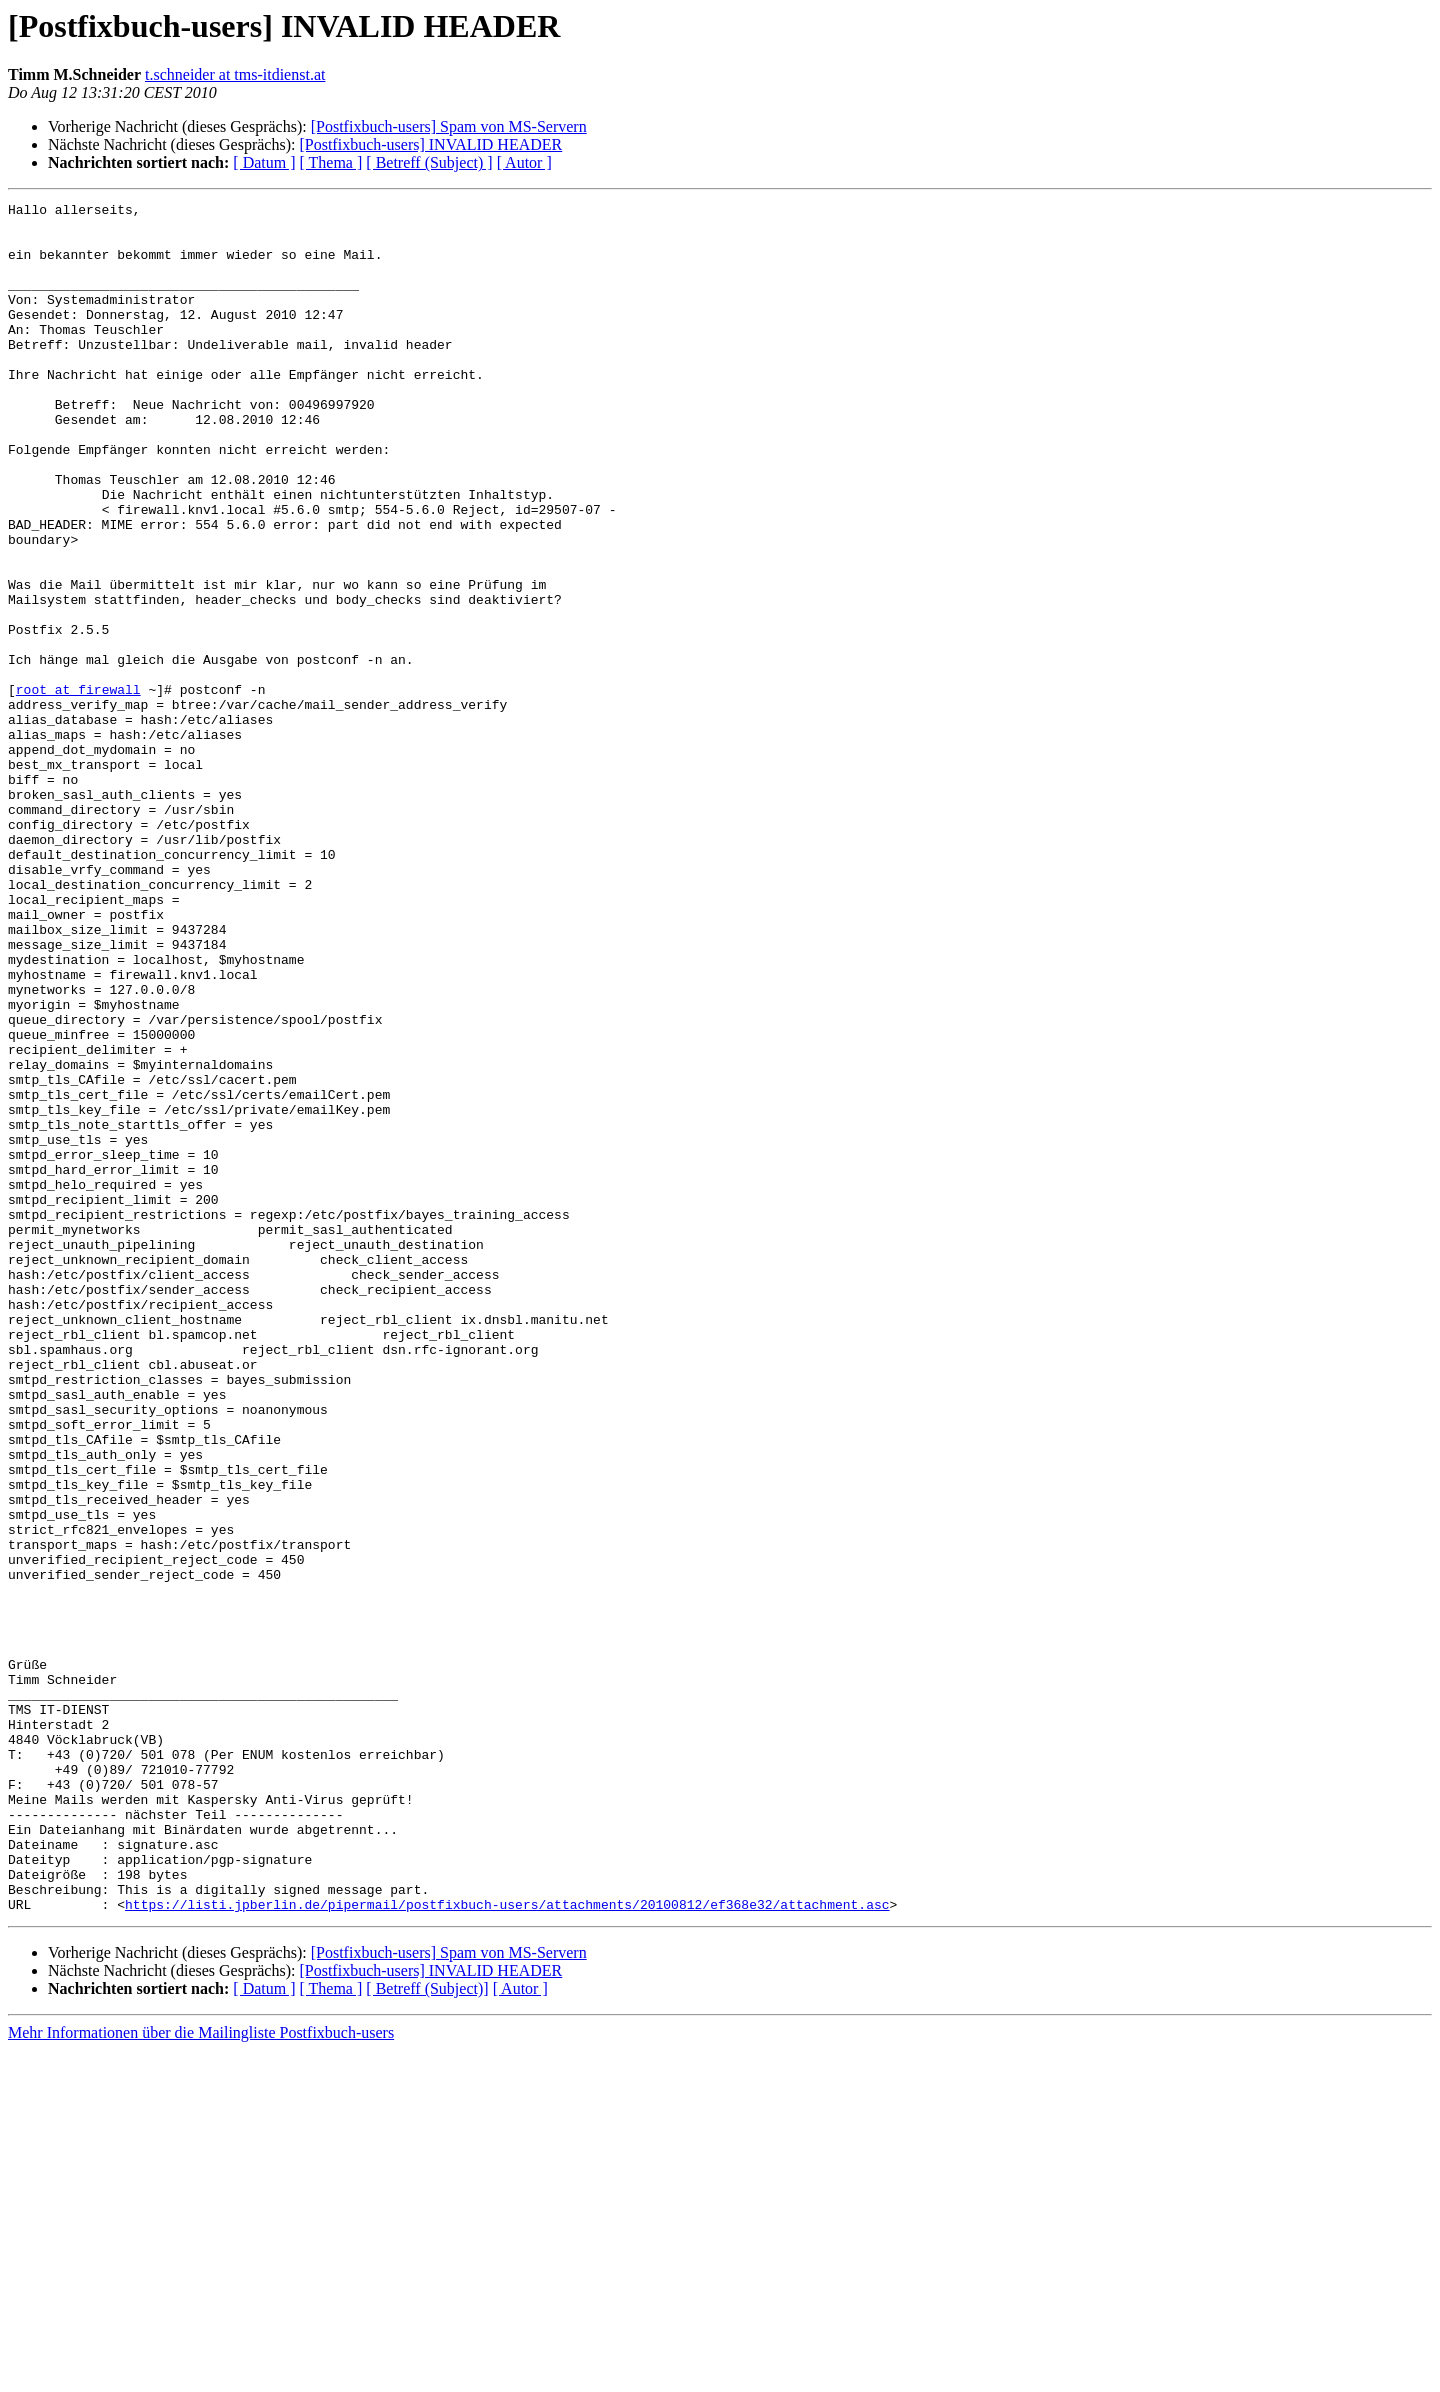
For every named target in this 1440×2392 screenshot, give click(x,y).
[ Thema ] (331, 162)
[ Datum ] (264, 162)
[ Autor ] (524, 162)
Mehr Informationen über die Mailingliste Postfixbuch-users (201, 2374)
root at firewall (78, 788)
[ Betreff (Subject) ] (429, 162)
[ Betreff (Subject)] (427, 2330)
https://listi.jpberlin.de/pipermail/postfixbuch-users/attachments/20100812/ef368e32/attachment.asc (507, 2246)
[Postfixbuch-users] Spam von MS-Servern (449, 126)
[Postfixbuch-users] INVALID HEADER (430, 144)
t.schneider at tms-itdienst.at (235, 74)
